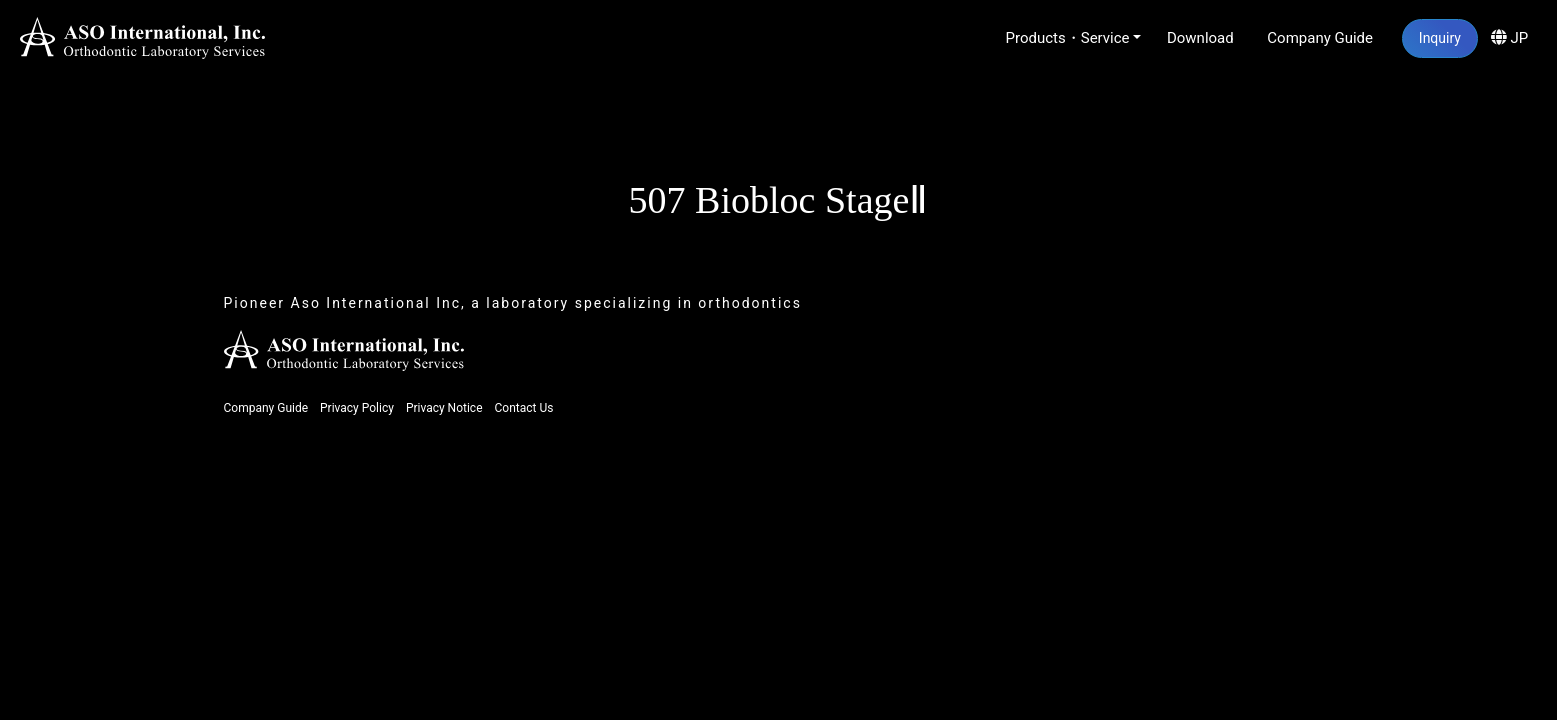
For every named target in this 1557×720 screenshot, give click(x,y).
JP (1509, 38)
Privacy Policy (357, 408)
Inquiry (1440, 38)
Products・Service (1068, 38)
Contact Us (523, 408)
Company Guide (1320, 38)
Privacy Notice (444, 408)
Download (1200, 38)
